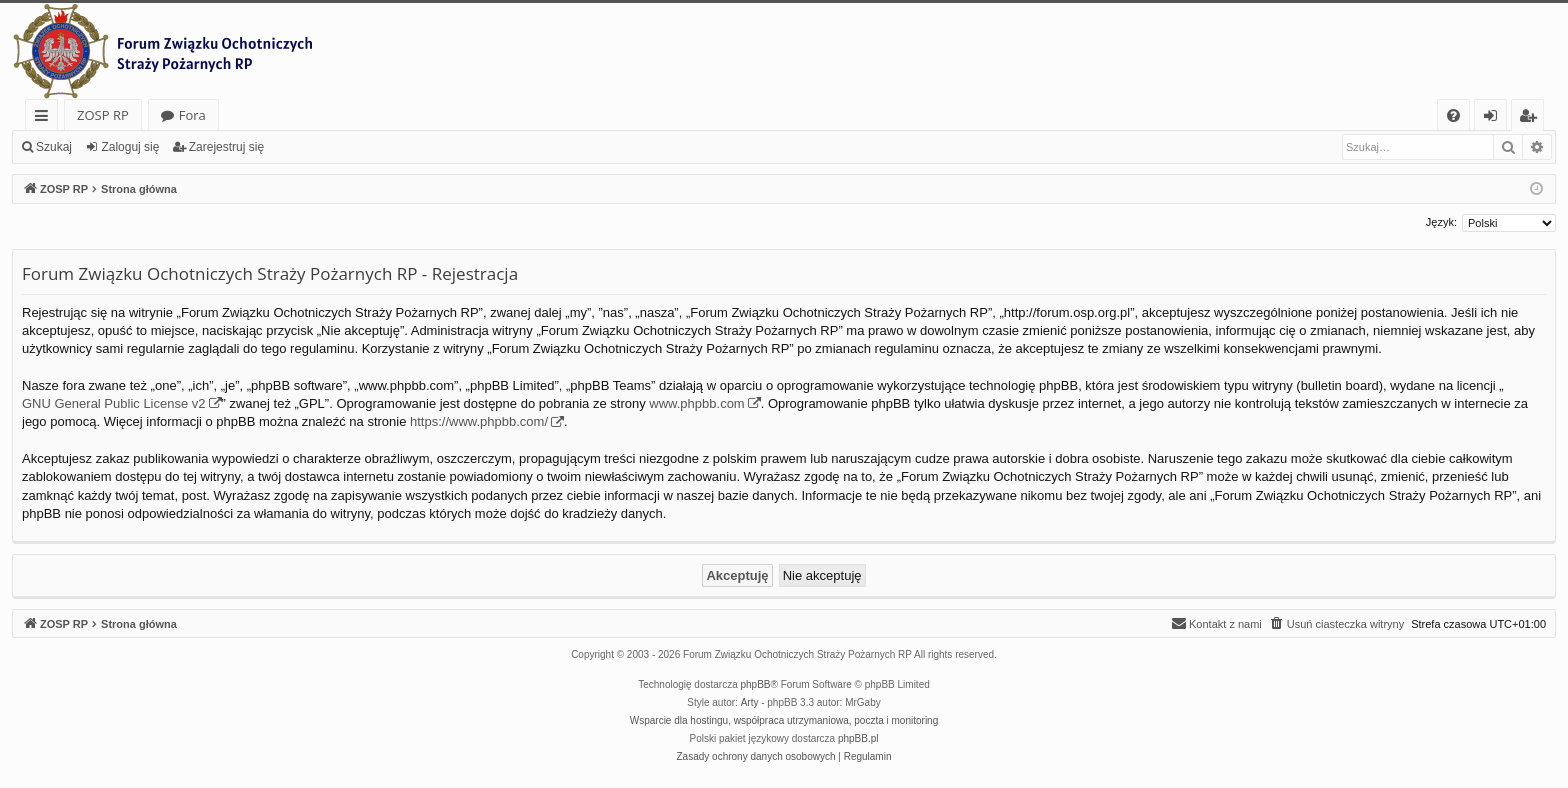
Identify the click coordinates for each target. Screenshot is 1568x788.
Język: (1441, 222)
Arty (750, 702)
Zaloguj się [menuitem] (1494, 118)
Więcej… (45, 118)
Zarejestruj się (226, 147)
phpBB (756, 684)
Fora (192, 115)
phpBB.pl (858, 738)
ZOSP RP (103, 115)
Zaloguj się (130, 147)
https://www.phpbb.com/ (479, 421)
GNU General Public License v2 (114, 403)
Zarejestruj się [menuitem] (1533, 118)
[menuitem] (1453, 115)
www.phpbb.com (696, 403)
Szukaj (54, 147)
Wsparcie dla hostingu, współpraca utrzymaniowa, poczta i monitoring (784, 720)
